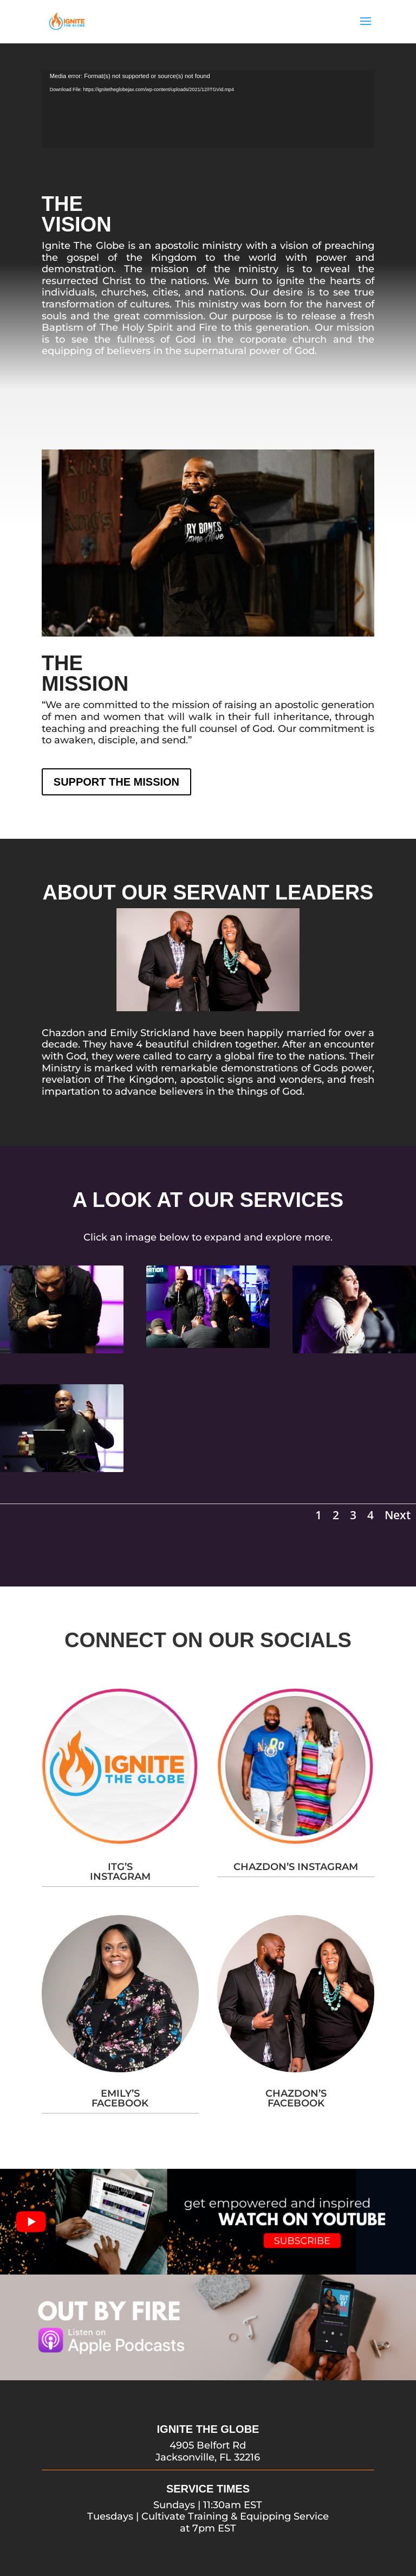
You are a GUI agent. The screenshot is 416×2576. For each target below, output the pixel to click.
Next (398, 1515)
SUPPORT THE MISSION (116, 782)
